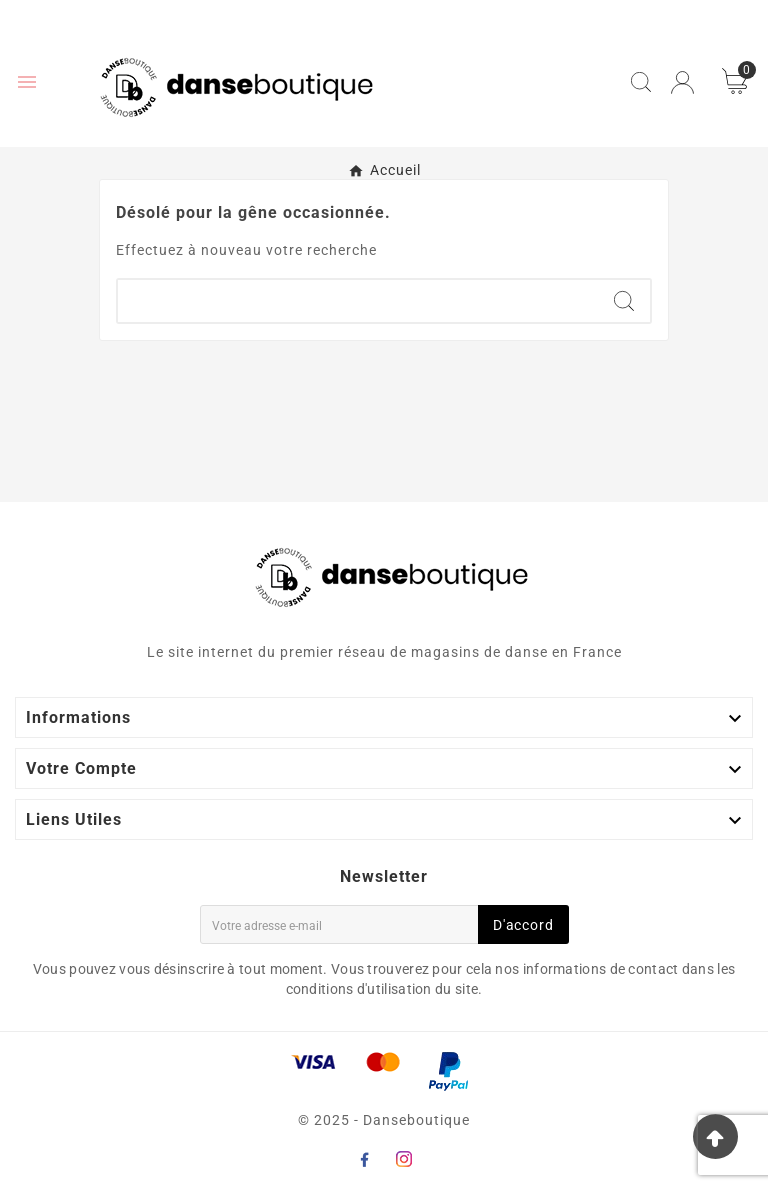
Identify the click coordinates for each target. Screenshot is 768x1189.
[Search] (624, 301)
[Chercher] (358, 301)
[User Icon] (682, 82)
